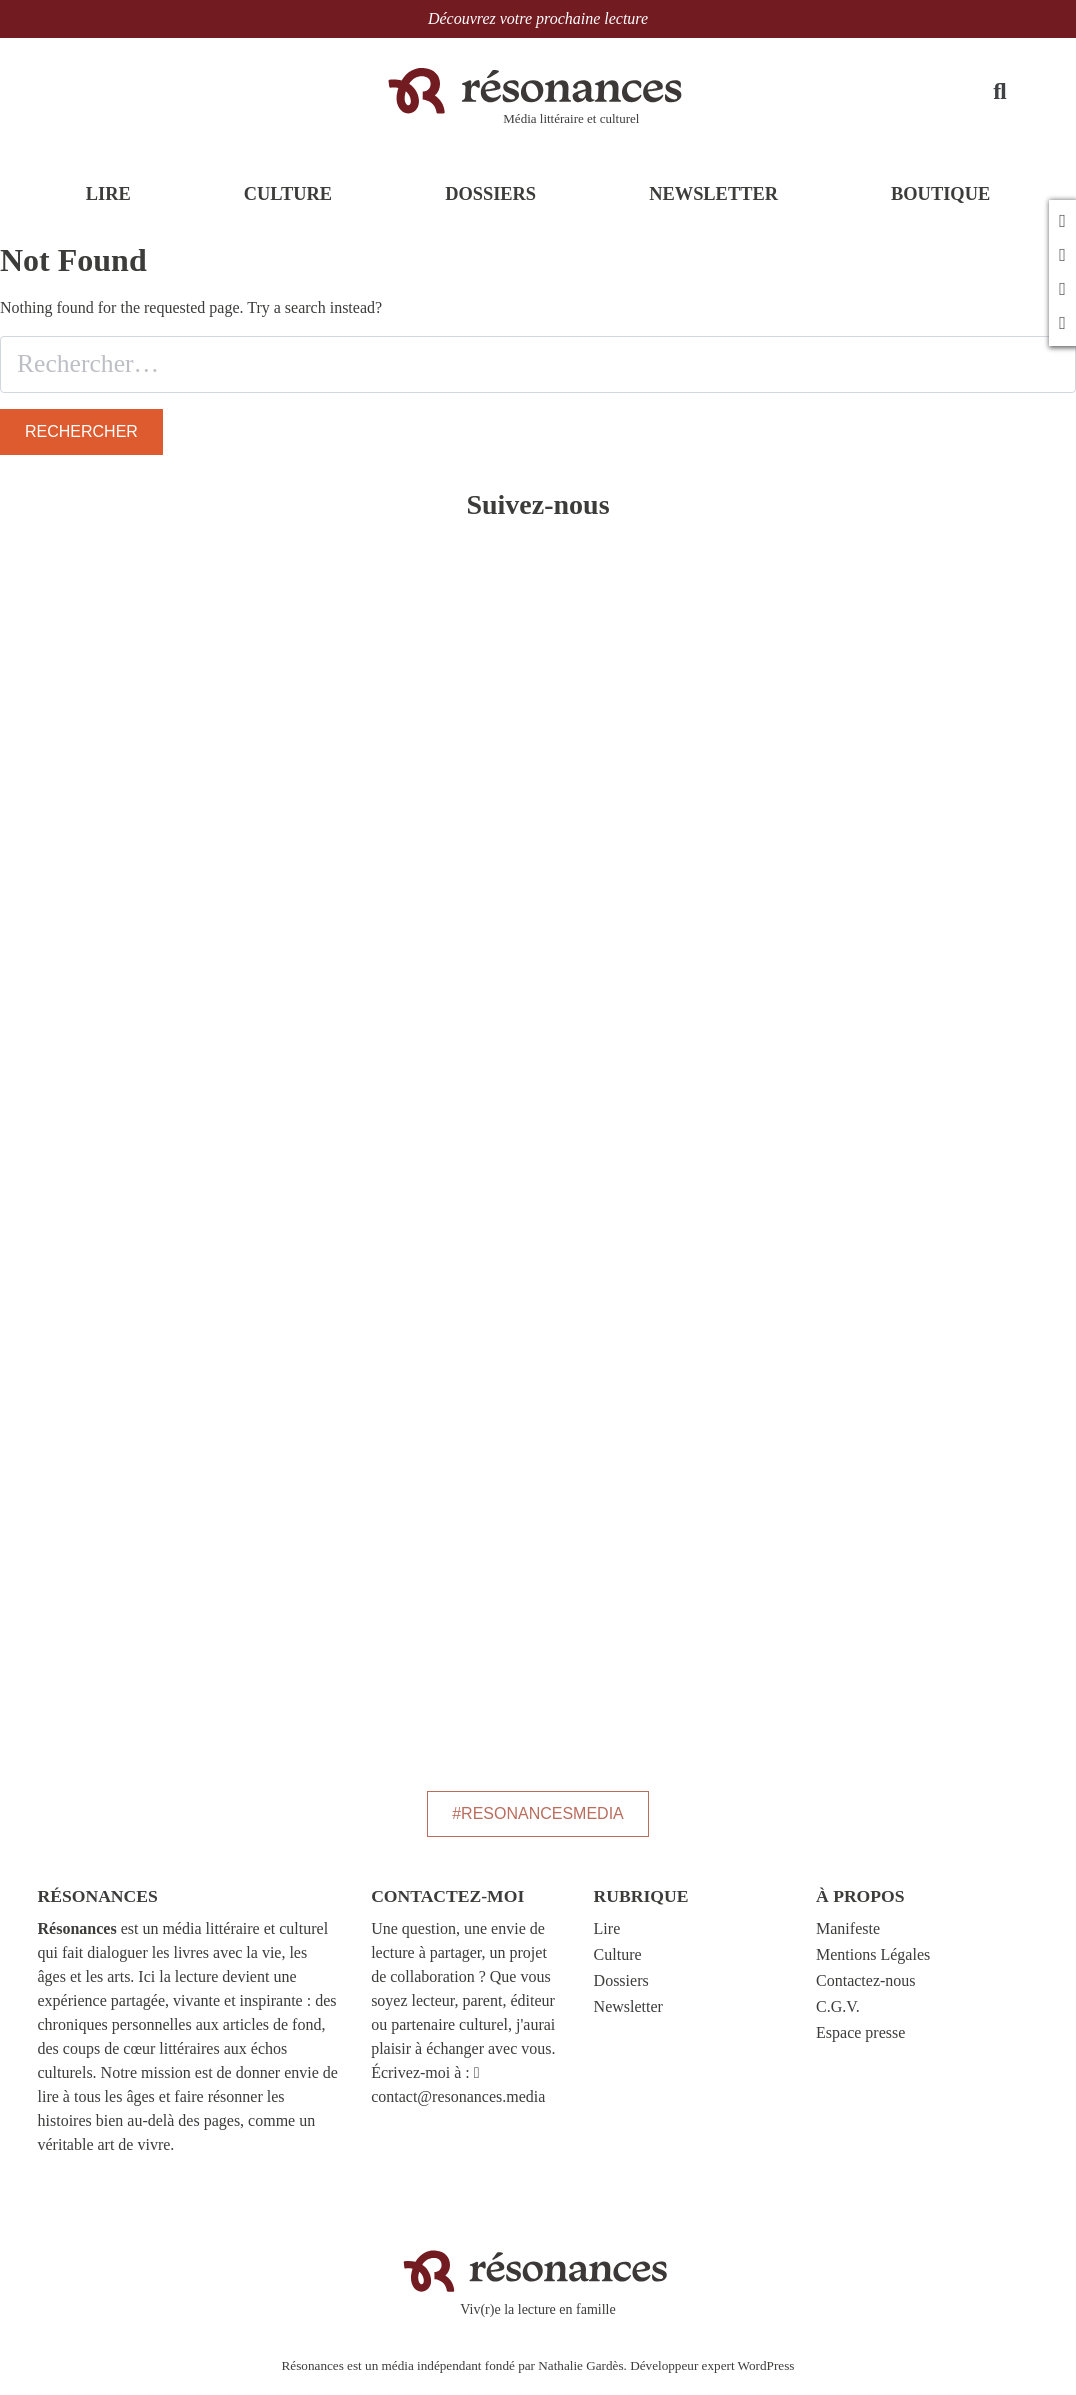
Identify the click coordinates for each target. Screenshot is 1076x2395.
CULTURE (288, 207)
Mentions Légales (873, 1964)
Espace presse (860, 2042)
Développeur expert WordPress (712, 2374)
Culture (618, 1964)
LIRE (108, 207)
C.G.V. (838, 2016)
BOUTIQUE (940, 207)
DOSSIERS (490, 207)
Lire (607, 1938)
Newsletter (628, 2016)
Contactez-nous (866, 1990)
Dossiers (621, 1990)
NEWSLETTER (713, 207)
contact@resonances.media (458, 2106)
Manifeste (848, 1938)
